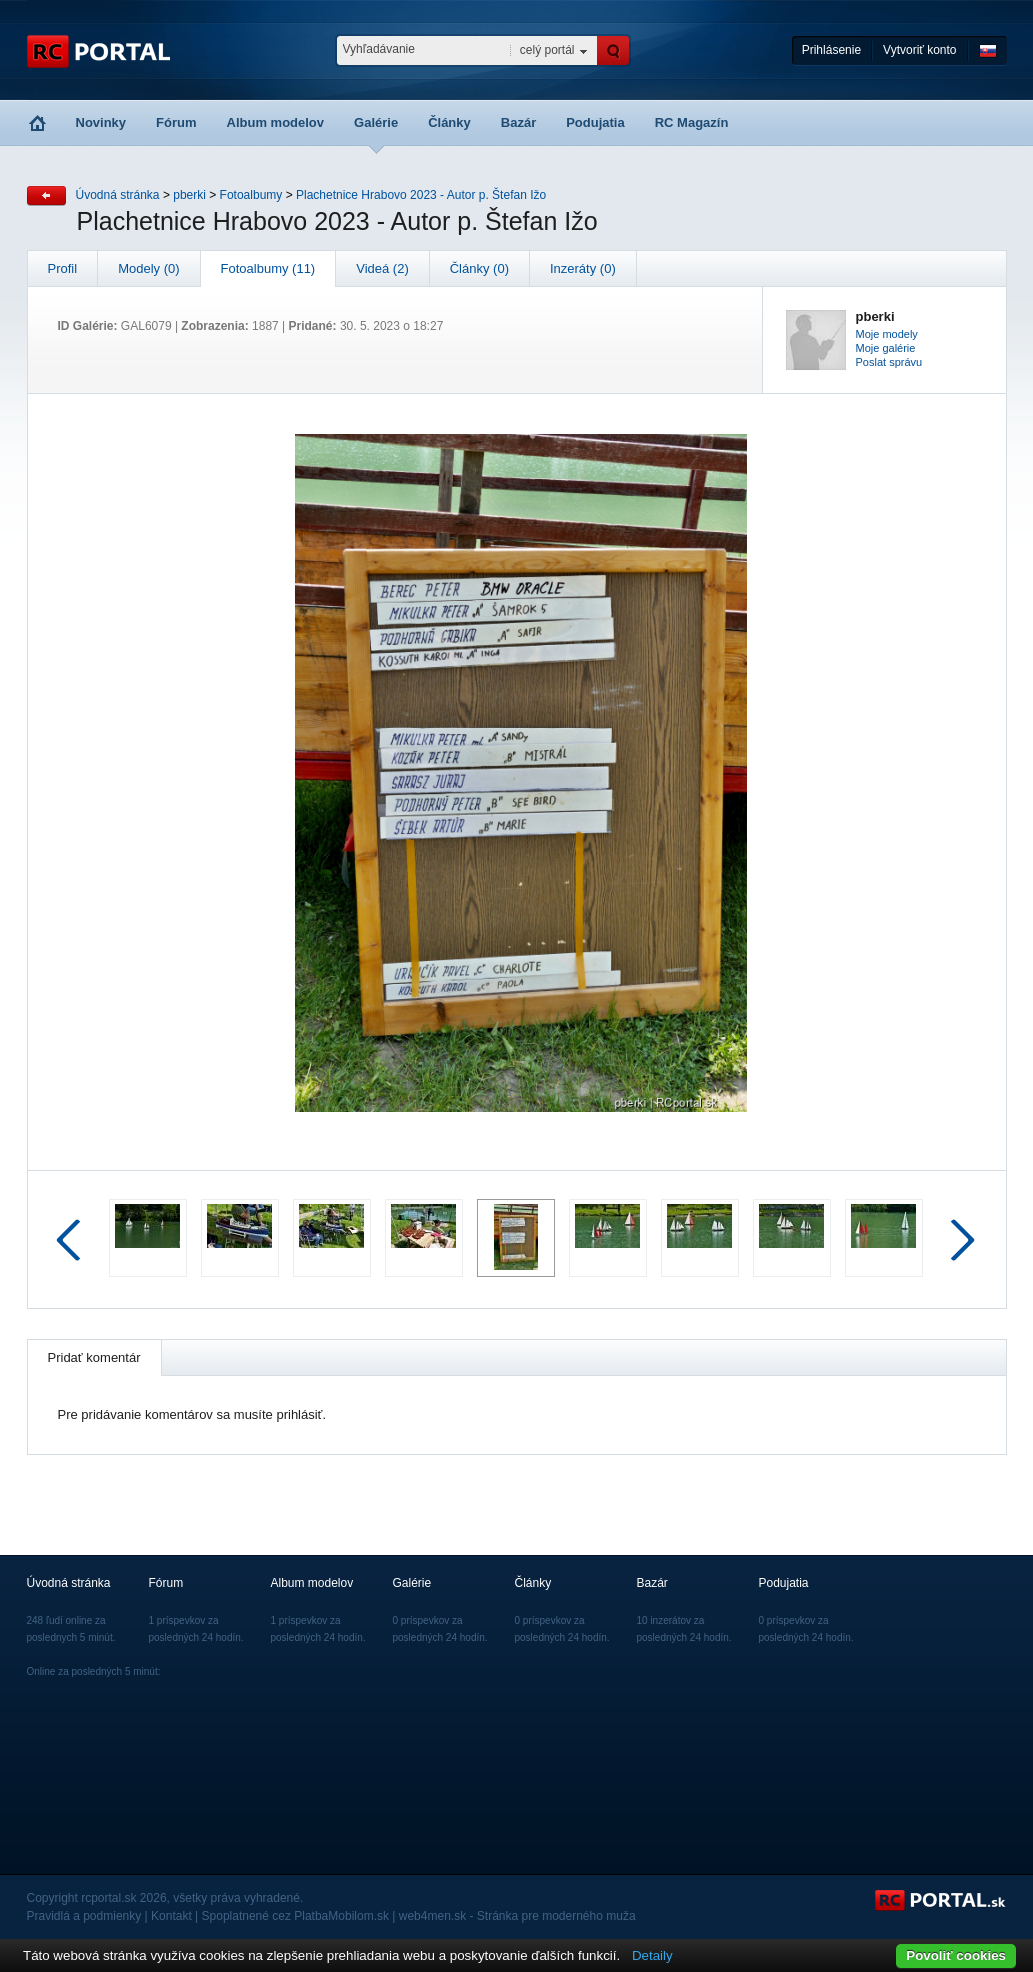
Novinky (101, 122)
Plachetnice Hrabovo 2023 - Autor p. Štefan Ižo (421, 195)
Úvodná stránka (118, 195)
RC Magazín (692, 122)
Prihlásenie (831, 50)
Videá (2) (382, 268)
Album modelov (276, 122)
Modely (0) (148, 268)
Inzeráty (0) (583, 268)
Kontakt (171, 1916)
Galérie (376, 122)
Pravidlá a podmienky (84, 1916)
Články (449, 122)
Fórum (176, 122)
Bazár (518, 122)
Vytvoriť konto (919, 50)
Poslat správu (889, 362)
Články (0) (479, 268)
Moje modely (887, 334)
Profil (63, 268)
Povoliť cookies (956, 1955)
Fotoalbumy (251, 195)
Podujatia (595, 122)
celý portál (547, 50)
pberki (189, 195)
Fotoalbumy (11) (268, 268)
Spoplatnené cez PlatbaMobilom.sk (295, 1916)
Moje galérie (886, 348)
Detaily (652, 1955)
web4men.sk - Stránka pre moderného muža (517, 1916)
